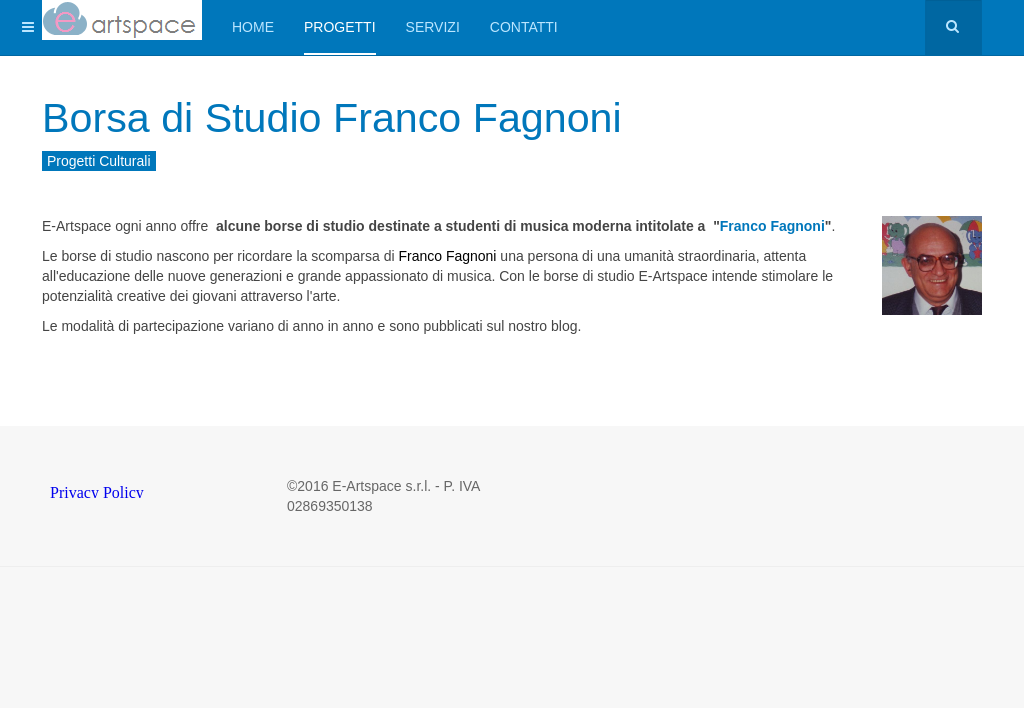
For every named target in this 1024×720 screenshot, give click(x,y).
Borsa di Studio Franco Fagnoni (337, 117)
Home (253, 27)
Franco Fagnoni (772, 226)
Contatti (524, 27)
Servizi (433, 27)
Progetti (340, 27)
